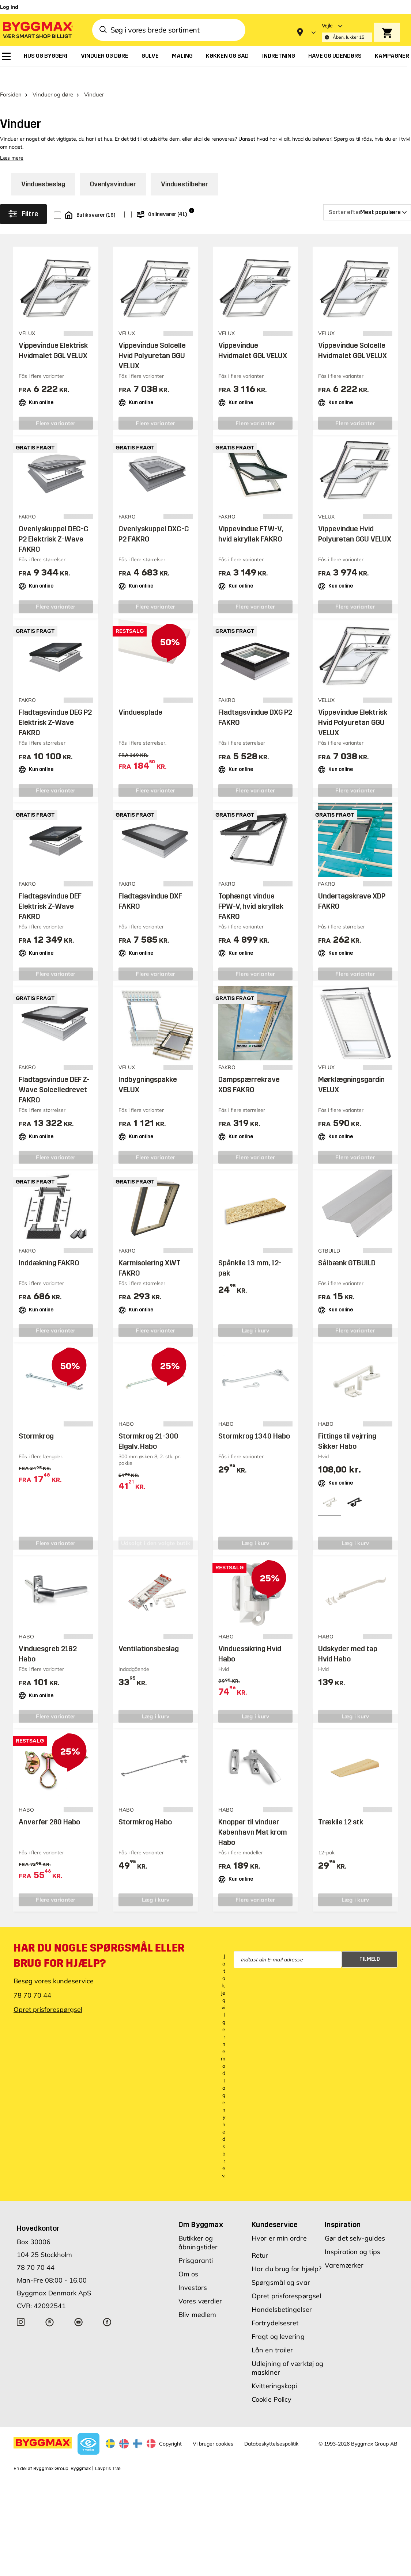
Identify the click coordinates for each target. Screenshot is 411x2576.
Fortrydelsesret (275, 2306)
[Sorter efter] (367, 195)
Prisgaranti (195, 2243)
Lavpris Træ (108, 2451)
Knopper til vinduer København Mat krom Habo (252, 1815)
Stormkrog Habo (145, 1804)
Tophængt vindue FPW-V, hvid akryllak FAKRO (250, 888)
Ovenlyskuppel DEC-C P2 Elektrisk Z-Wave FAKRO (53, 521)
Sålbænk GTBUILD (347, 1245)
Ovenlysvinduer (113, 167)
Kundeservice (275, 2207)
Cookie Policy (271, 2382)
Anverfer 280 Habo (49, 1804)
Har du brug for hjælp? (286, 2252)
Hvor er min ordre (279, 2221)
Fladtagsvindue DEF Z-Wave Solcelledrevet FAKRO (54, 1072)
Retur (260, 2238)
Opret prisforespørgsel (48, 1992)
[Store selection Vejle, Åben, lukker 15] (347, 32)
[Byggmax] (37, 30)
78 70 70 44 (32, 1978)
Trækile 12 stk (340, 1804)
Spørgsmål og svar (281, 2265)
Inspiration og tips (352, 2234)
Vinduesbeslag (43, 167)
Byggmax (81, 2451)
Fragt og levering (278, 2319)
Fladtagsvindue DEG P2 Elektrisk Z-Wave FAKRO (55, 705)
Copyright (170, 2426)
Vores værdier (200, 2284)
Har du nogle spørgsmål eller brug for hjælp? (99, 1938)
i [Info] (191, 192)
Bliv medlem (197, 2297)
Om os (188, 2257)
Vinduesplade (140, 695)
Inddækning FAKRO (49, 1245)
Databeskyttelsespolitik (271, 2426)
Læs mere (11, 140)
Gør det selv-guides (355, 2221)
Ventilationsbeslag (148, 1631)
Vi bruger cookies (213, 2426)
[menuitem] (6, 56)
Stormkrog (36, 1418)
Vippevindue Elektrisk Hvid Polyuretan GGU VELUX (352, 705)
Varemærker (344, 2248)
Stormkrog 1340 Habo (254, 1418)
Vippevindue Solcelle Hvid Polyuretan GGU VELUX (152, 338)
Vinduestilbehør (184, 167)
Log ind (9, 7)
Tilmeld (369, 1942)
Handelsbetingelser (282, 2292)
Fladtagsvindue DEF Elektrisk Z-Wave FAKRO (50, 888)
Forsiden (11, 77)
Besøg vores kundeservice (54, 1964)
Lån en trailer (272, 2333)
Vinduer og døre (53, 77)
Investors (192, 2270)
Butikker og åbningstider (198, 2225)
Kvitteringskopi (274, 2368)
